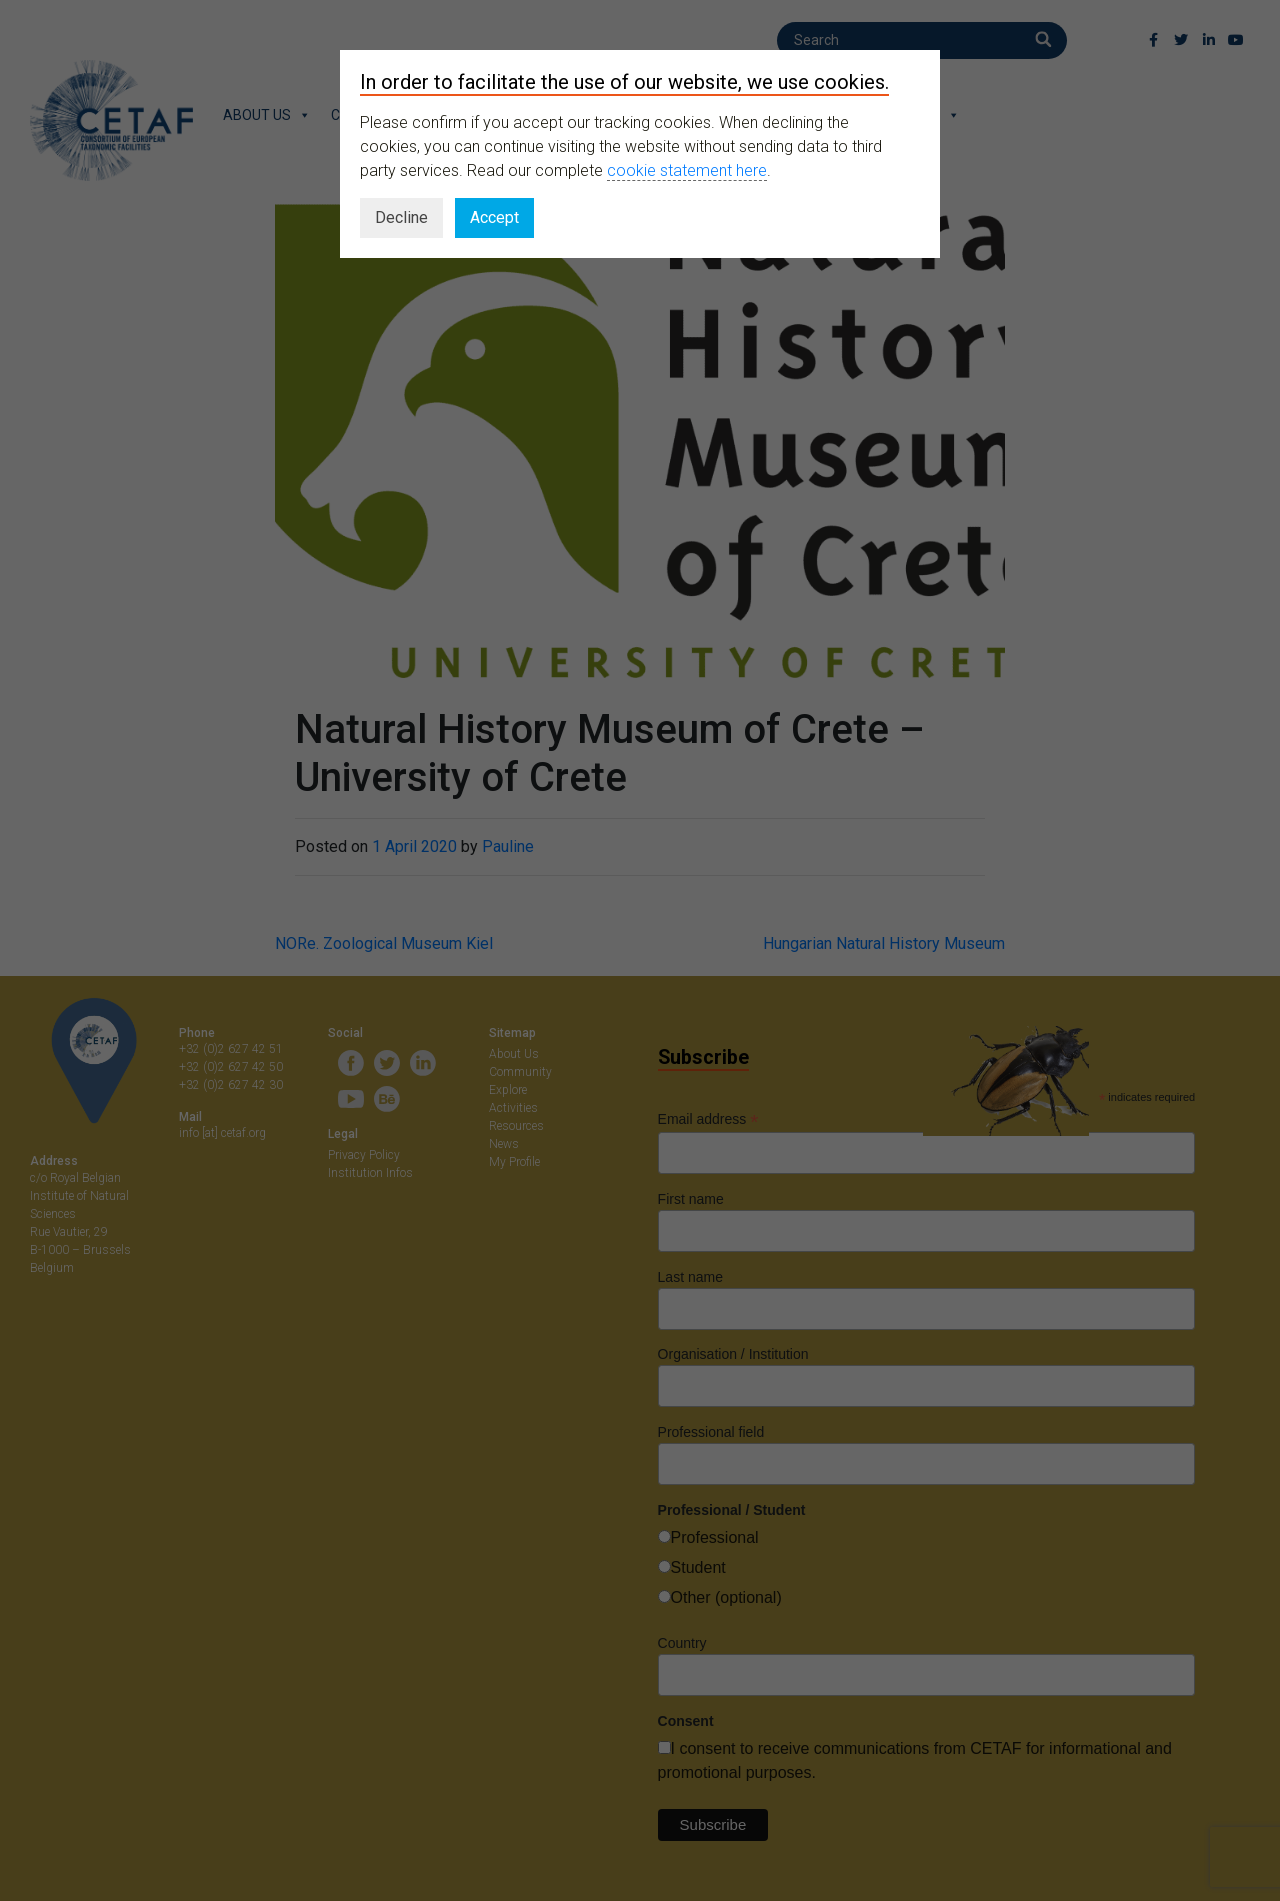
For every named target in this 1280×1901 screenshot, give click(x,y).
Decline (401, 217)
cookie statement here (687, 170)
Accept (494, 217)
